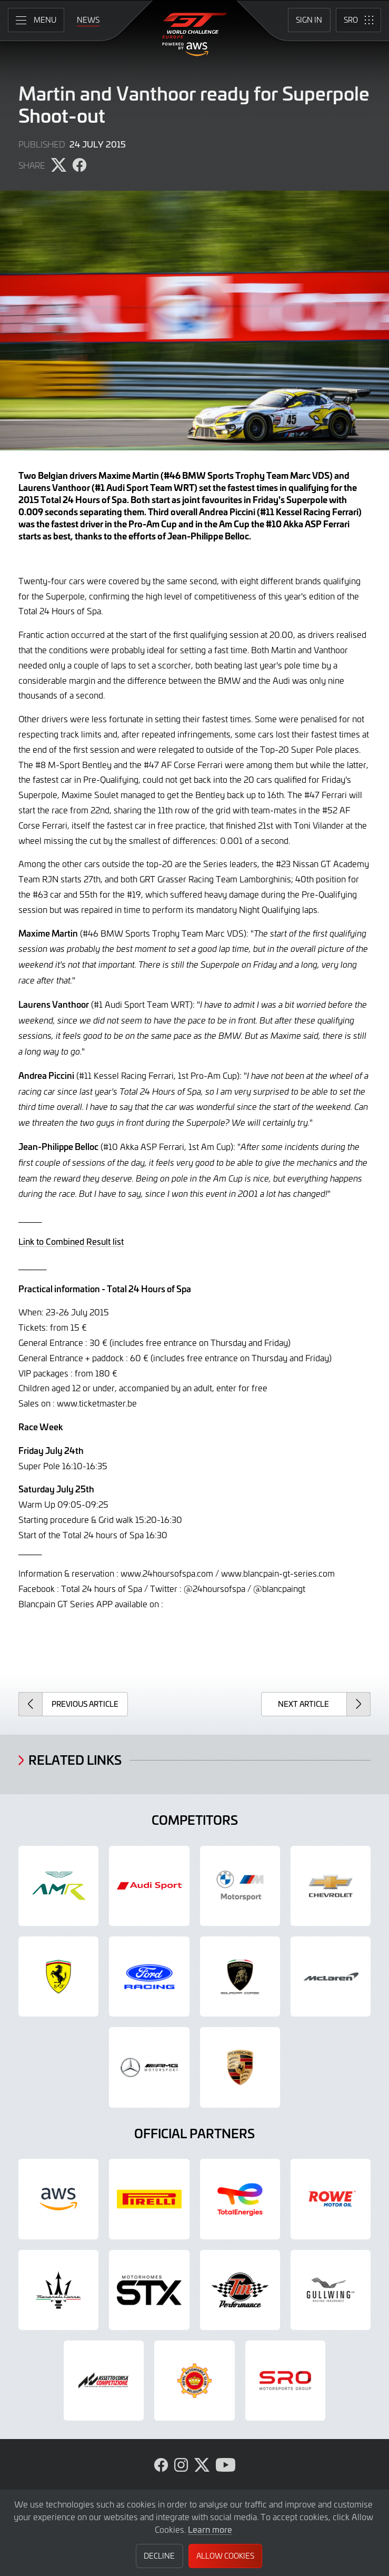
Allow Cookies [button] (225, 2556)
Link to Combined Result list (71, 1241)
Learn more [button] (210, 2529)
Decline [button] (159, 2556)
